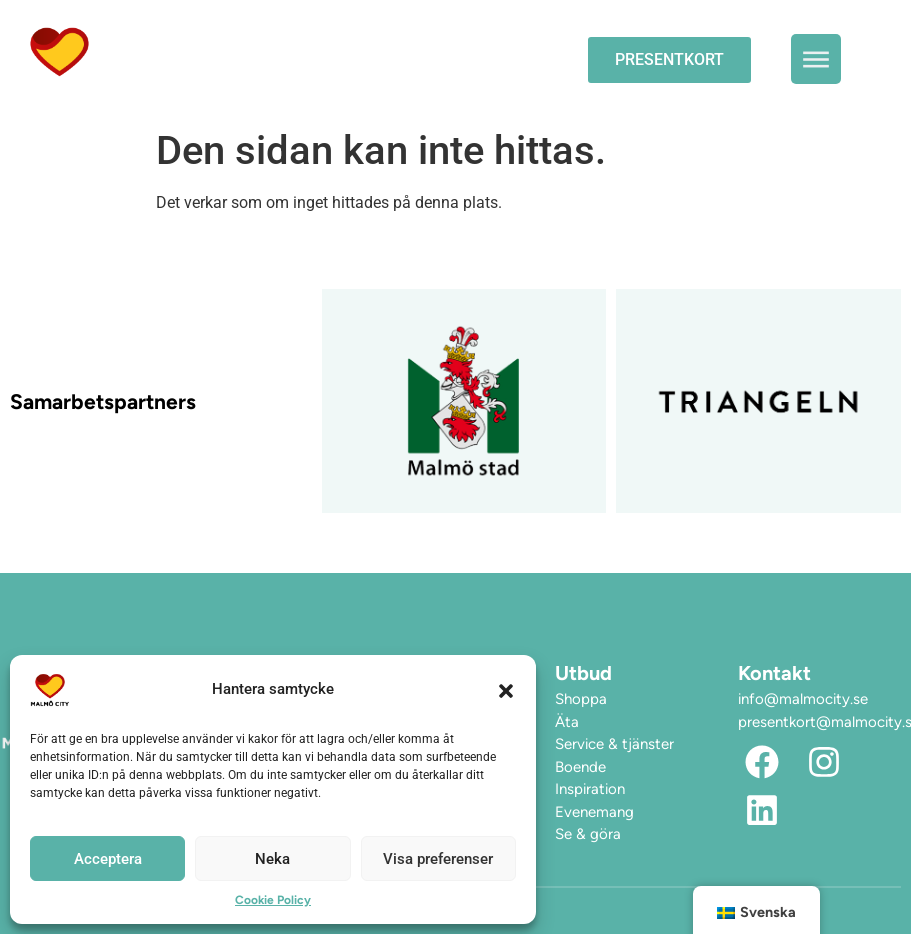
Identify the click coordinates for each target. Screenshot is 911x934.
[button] (506, 690)
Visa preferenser (438, 859)
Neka (272, 859)
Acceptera (108, 859)
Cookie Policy (273, 900)
